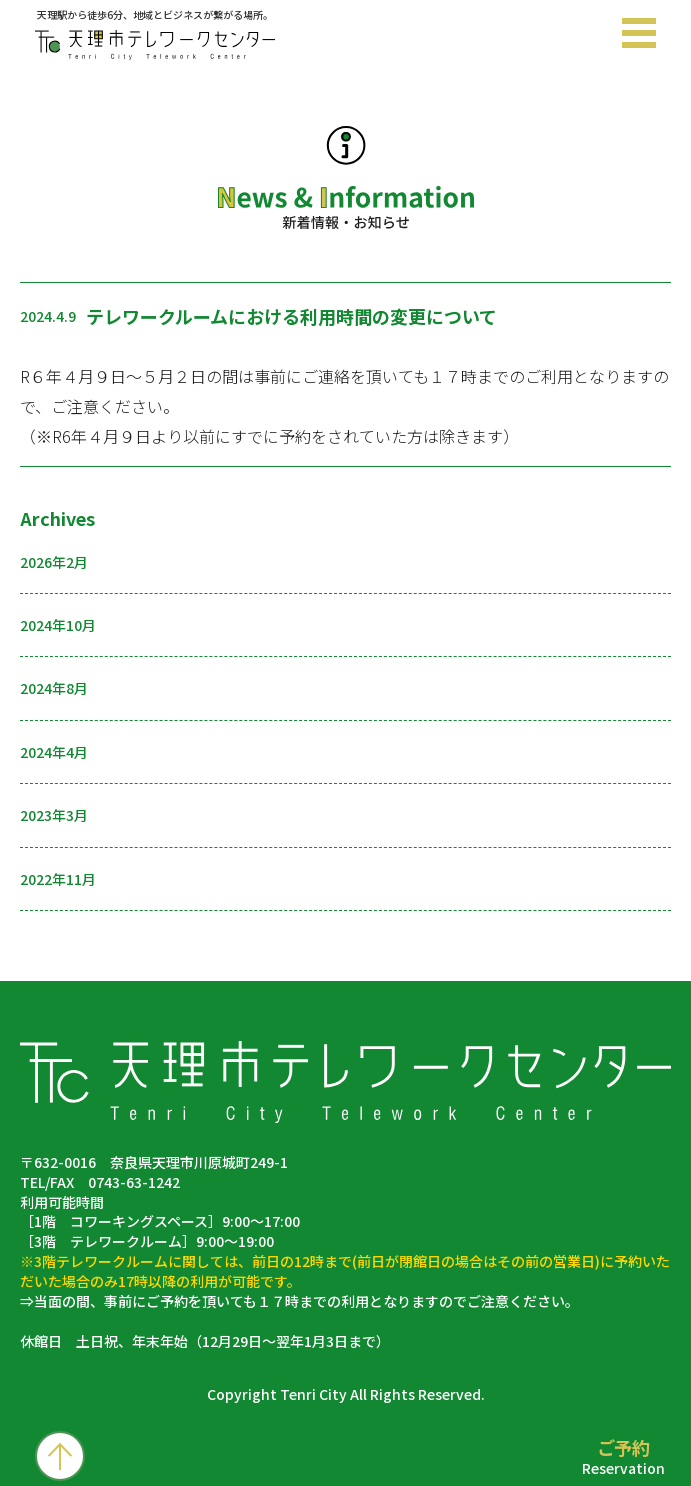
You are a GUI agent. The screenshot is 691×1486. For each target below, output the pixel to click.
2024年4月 (54, 752)
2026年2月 (54, 562)
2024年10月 (58, 625)
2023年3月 (54, 815)
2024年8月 (54, 688)
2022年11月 (58, 879)
